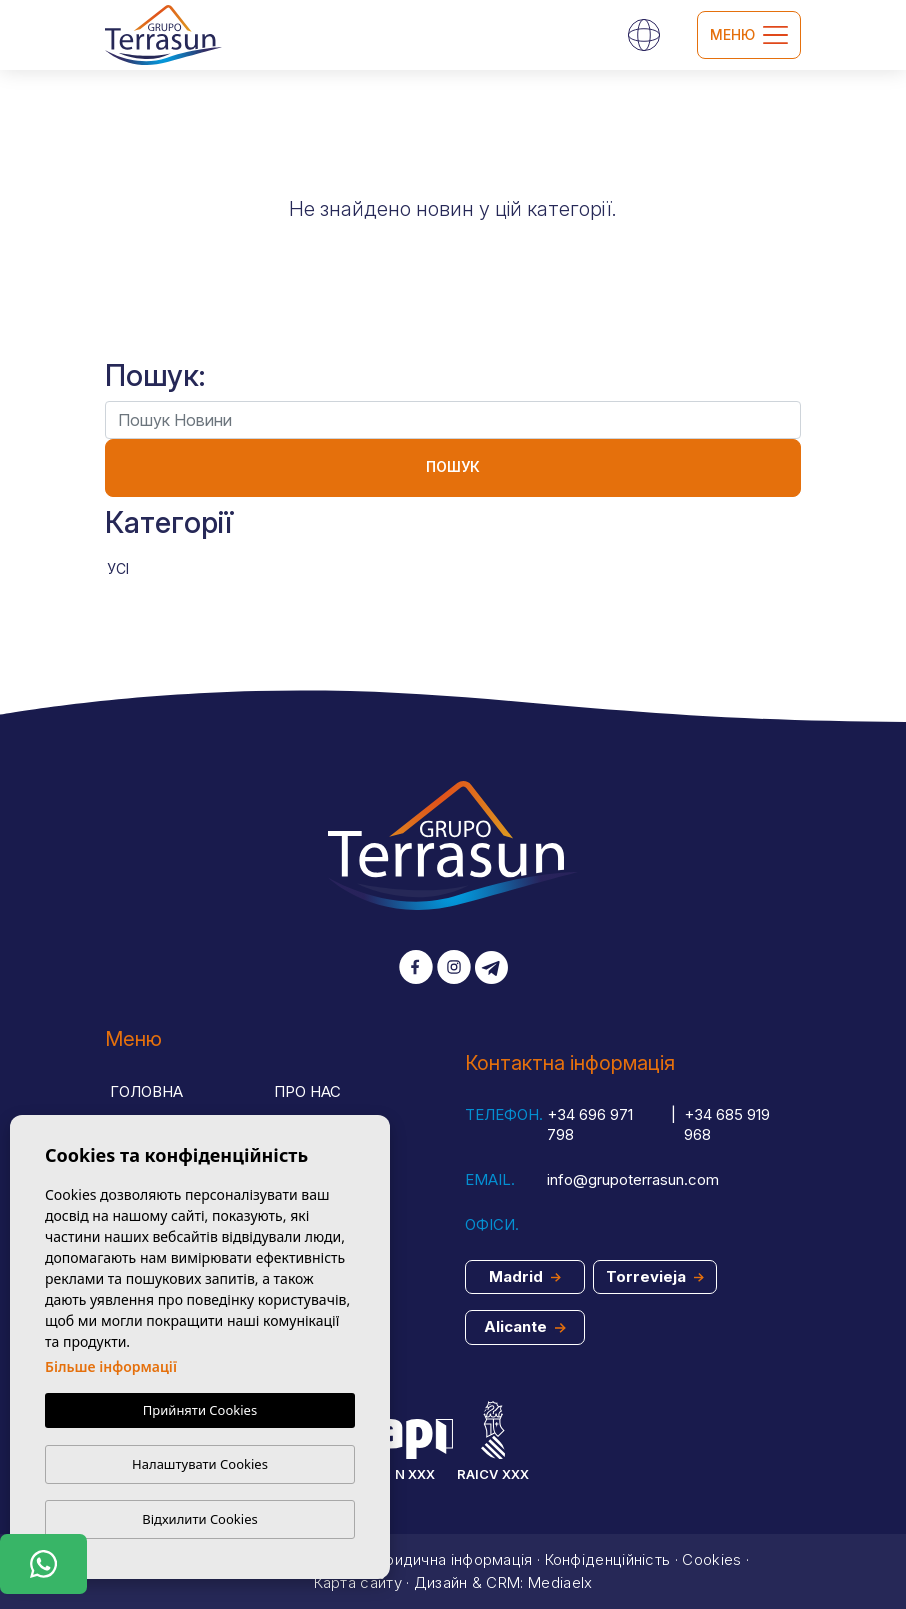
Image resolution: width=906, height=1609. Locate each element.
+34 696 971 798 (590, 1125)
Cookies (711, 1559)
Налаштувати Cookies (200, 1464)
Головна (146, 1091)
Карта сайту (358, 1582)
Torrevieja (655, 1276)
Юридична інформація (451, 1559)
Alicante (524, 1326)
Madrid (525, 1276)
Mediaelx (560, 1582)
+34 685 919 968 (727, 1125)
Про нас (307, 1091)
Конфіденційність (608, 1559)
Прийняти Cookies (200, 1411)
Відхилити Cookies (199, 1519)
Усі (118, 568)
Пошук (453, 466)
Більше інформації (111, 1367)
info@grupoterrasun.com (633, 1179)
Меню (749, 35)
